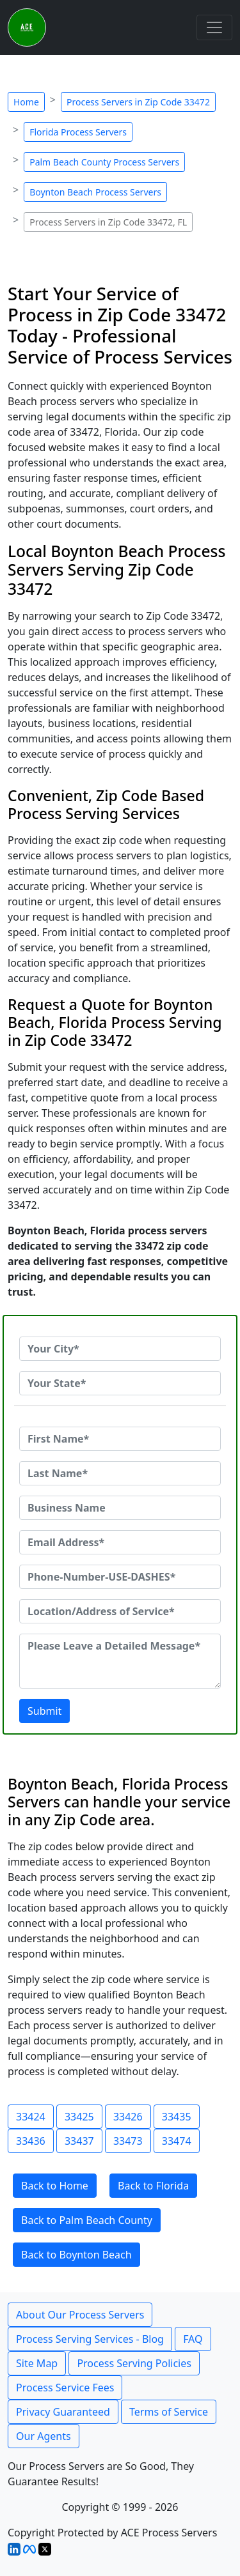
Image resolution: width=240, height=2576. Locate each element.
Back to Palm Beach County (86, 2220)
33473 (128, 2141)
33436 (30, 2141)
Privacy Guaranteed (63, 2412)
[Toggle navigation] (214, 27)
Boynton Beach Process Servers (95, 192)
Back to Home (54, 2186)
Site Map (37, 2363)
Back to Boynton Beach (76, 2255)
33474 (176, 2141)
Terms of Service (168, 2412)
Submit (44, 1711)
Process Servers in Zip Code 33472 (138, 102)
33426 (128, 2117)
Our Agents (43, 2436)
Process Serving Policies (134, 2363)
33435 (176, 2117)
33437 (79, 2141)
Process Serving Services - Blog (90, 2339)
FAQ (192, 2339)
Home (26, 102)
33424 (30, 2117)
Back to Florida (153, 2186)
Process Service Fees (65, 2387)
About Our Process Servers (80, 2315)
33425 (79, 2117)
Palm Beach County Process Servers (104, 162)
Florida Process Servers (78, 132)
